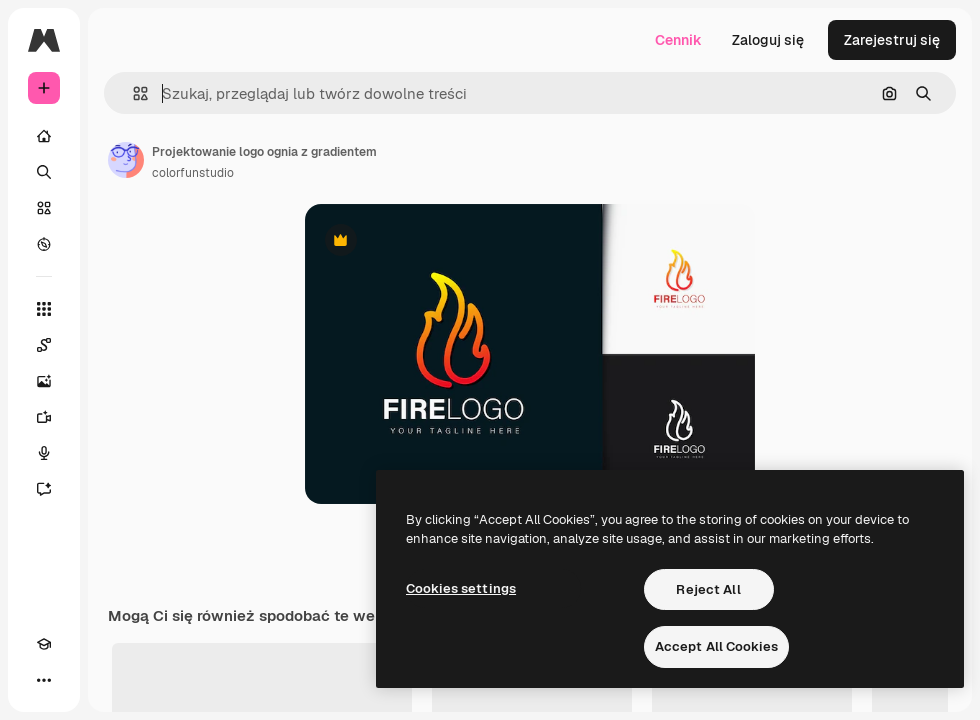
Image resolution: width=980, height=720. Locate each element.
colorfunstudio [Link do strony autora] (193, 173)
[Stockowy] (44, 208)
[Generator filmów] (44, 417)
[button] (132, 93)
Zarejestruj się (892, 40)
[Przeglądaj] (44, 244)
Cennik (678, 40)
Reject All (708, 589)
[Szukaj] (44, 172)
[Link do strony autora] (126, 160)
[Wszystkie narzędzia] (44, 309)
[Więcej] (44, 680)
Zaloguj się (768, 40)
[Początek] (44, 136)
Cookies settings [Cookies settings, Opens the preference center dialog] (461, 588)
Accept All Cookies (716, 646)
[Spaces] (44, 345)
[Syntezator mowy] (44, 453)
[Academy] (44, 644)
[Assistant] (44, 489)
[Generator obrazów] (44, 381)
